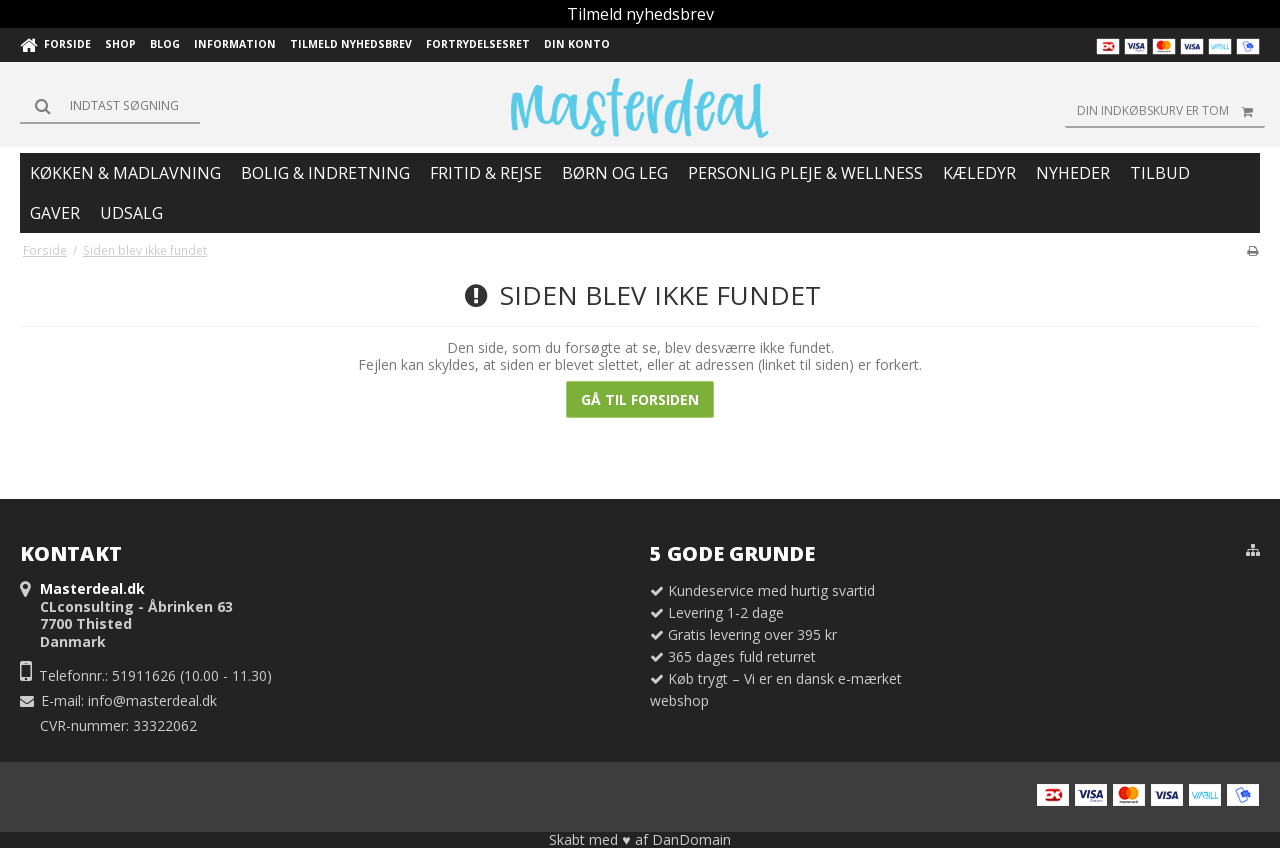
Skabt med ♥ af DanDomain (639, 839)
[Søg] (110, 106)
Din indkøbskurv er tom (1171, 111)
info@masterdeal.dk (152, 700)
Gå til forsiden (640, 399)
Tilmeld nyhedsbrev (640, 14)
